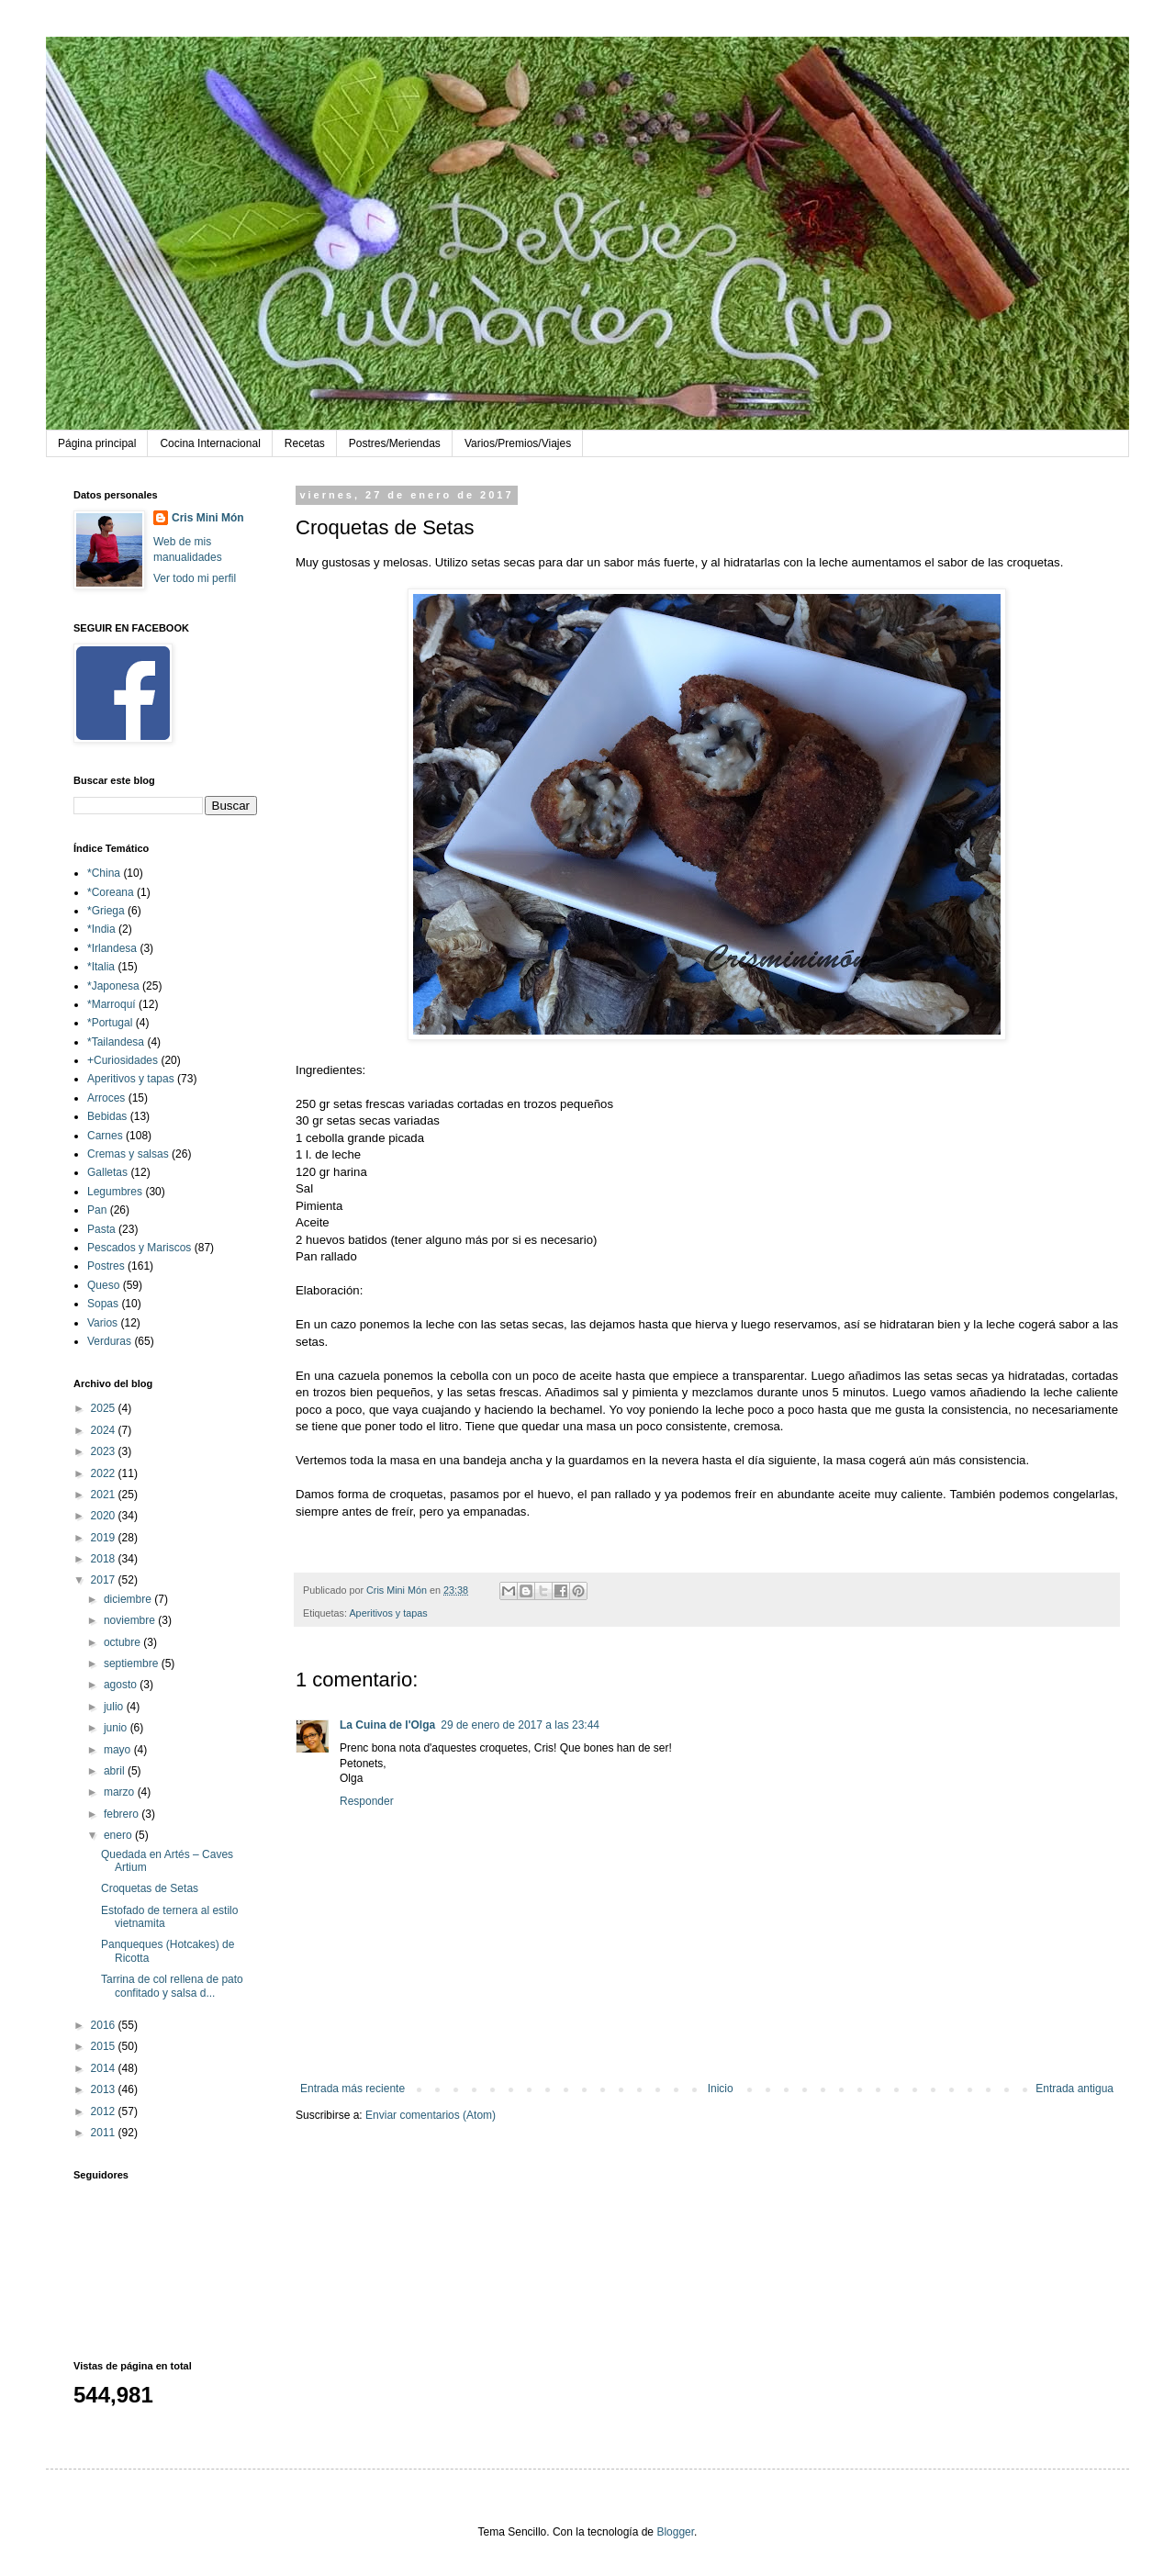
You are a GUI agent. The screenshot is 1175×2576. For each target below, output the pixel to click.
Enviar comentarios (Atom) (430, 2115)
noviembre (131, 1620)
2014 (104, 2068)
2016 (104, 2025)
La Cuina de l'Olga (387, 1725)
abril (116, 1770)
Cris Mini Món (208, 517)
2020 (104, 1515)
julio (115, 1706)
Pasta (101, 1229)
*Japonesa (113, 986)
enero (119, 1835)
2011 (104, 2132)
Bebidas (107, 1116)
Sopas (102, 1303)
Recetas (305, 443)
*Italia (101, 966)
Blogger (675, 2532)
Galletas (107, 1172)
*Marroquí (111, 1004)
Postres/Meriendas (395, 443)
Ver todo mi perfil (194, 578)
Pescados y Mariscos (139, 1247)
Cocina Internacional (210, 443)
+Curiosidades (122, 1060)
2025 (104, 1408)
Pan (96, 1210)
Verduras (109, 1341)
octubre (123, 1642)
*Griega (106, 910)
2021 (104, 1494)
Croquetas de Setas (149, 1888)
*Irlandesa (112, 948)
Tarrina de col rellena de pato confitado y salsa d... (172, 1986)
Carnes (105, 1135)
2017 (104, 1580)
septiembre (133, 1663)
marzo (121, 1792)
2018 (104, 1558)
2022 (104, 1473)
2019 (104, 1537)
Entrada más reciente (352, 2088)
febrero (122, 1814)
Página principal (97, 443)
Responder (367, 1801)
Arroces (106, 1098)
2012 (104, 2111)
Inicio (720, 2088)
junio (117, 1727)
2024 (104, 1430)
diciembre (129, 1599)
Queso (103, 1285)
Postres (106, 1266)
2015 (104, 2046)
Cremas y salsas (128, 1154)
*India (101, 929)
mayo (119, 1749)
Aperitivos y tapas (388, 1612)
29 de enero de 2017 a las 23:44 (520, 1725)
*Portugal (109, 1022)
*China (103, 873)
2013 (104, 2089)
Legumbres (114, 1191)
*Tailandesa (115, 1042)
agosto (122, 1684)
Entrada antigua (1074, 2088)
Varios (102, 1322)
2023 (104, 1451)
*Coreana (110, 892)
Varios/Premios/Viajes (517, 443)
